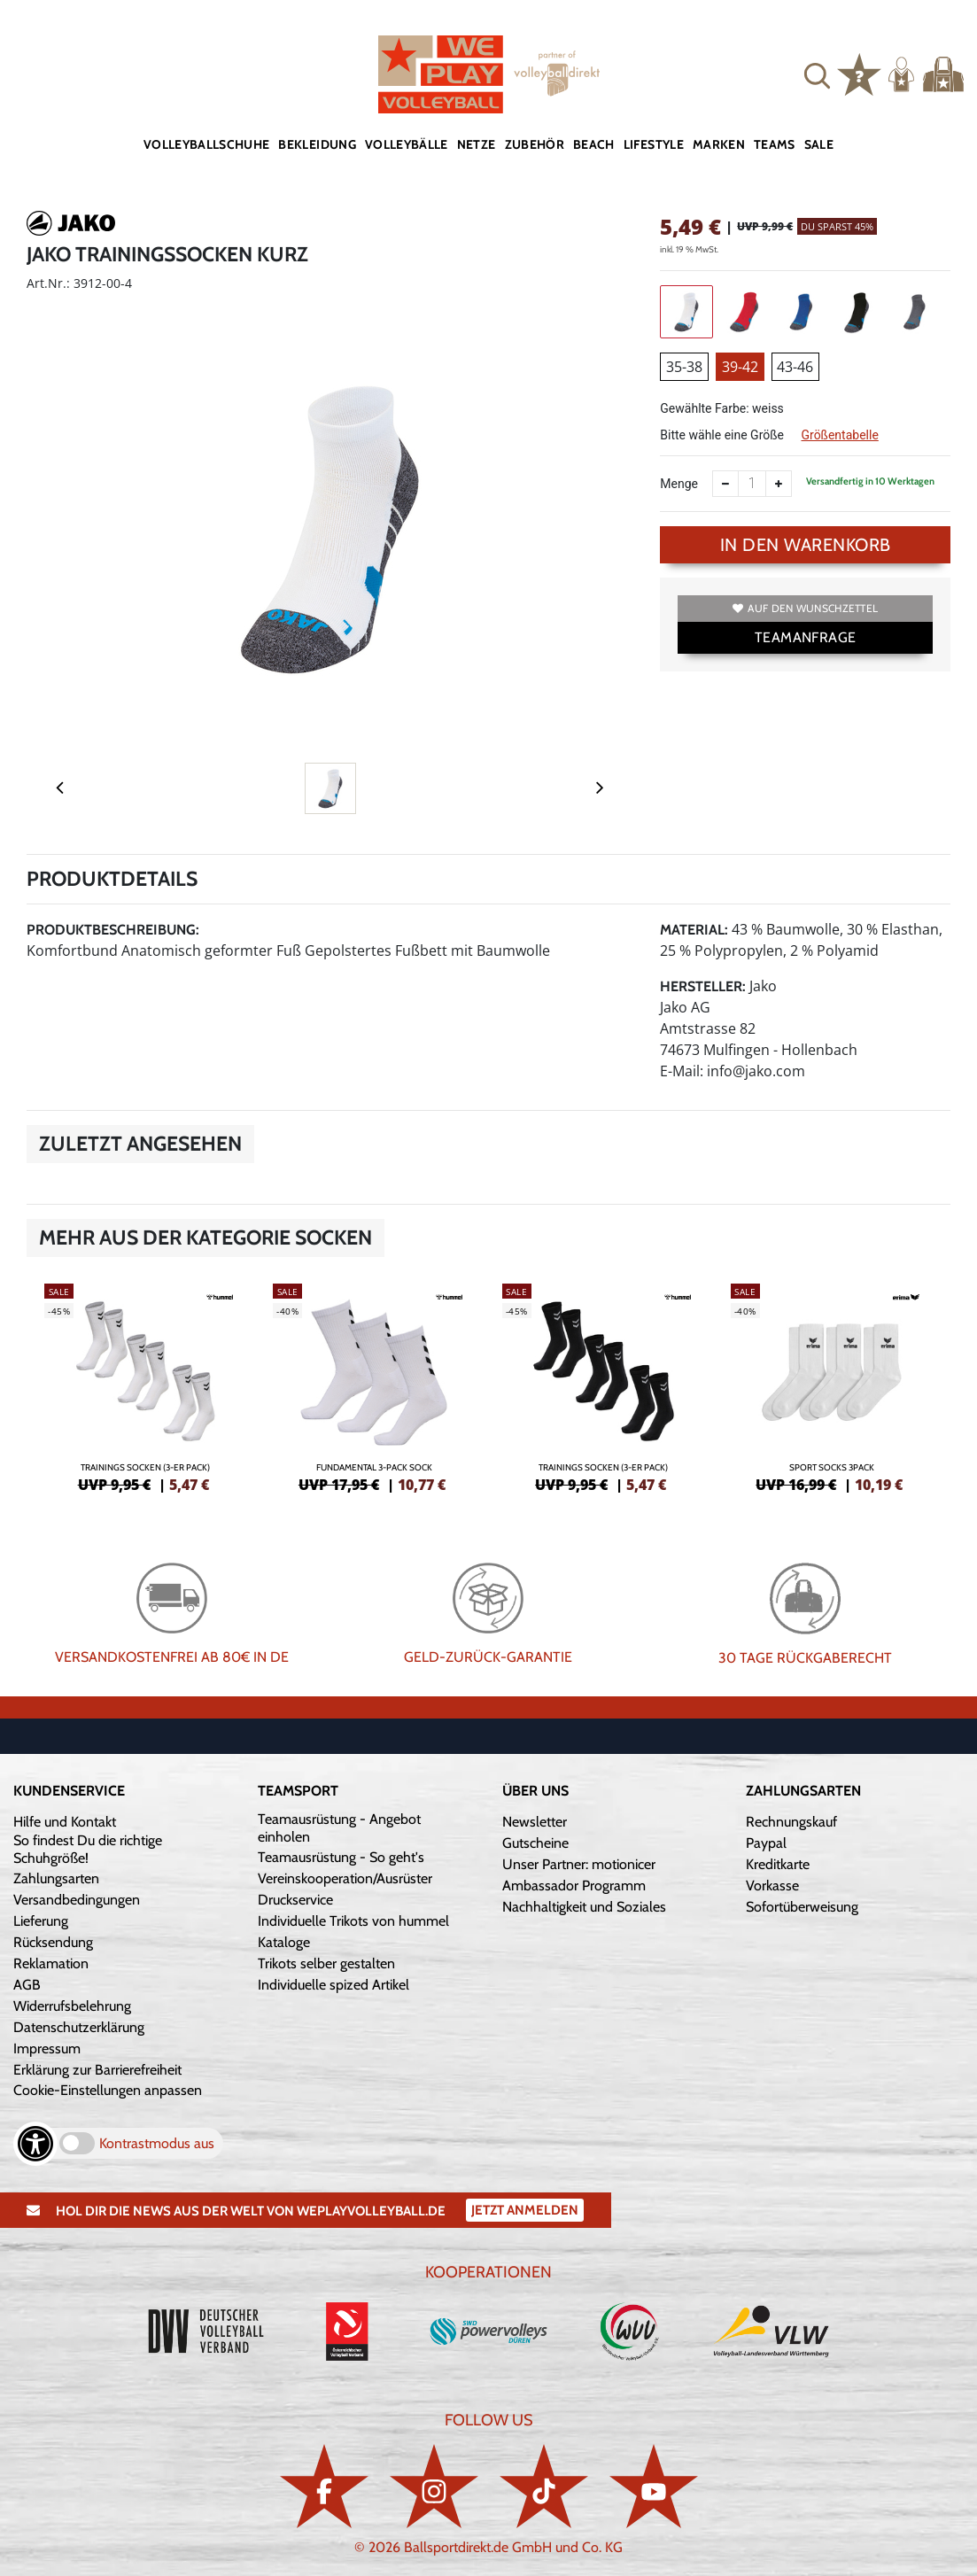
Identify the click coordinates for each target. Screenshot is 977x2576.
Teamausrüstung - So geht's (341, 1857)
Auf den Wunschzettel (805, 608)
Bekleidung (317, 144)
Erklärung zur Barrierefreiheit (97, 2069)
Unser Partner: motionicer (578, 1864)
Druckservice (295, 1899)
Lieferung (40, 1921)
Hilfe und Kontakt (64, 1821)
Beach (594, 144)
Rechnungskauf (791, 1821)
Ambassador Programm (574, 1885)
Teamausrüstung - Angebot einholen (339, 1828)
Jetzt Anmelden (524, 2210)
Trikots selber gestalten (326, 1963)
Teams (774, 144)
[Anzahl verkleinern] (725, 483)
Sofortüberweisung (802, 1906)
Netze (476, 144)
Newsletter (534, 1821)
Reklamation (51, 1963)
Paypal (766, 1843)
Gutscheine (535, 1843)
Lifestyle (654, 144)
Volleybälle (406, 144)
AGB (27, 1984)
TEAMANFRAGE (805, 637)
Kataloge (284, 1942)
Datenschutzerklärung (78, 2027)
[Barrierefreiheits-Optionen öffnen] (35, 2144)
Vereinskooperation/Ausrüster (345, 1878)
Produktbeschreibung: (113, 929)
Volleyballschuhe (206, 144)
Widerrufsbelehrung (72, 2006)
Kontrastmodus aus (156, 2143)
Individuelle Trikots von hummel (353, 1921)
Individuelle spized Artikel (333, 1984)
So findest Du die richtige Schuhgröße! (87, 1849)
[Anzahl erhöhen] (778, 483)
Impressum (47, 2048)
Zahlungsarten (56, 1878)
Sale (819, 144)
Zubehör (534, 144)
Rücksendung (53, 1942)
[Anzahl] (752, 483)
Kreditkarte (778, 1864)
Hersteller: (703, 986)
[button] (817, 73)
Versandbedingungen (76, 1899)
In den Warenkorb (805, 544)
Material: (694, 929)
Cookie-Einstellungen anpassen (107, 2090)
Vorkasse (772, 1885)
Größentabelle (839, 435)
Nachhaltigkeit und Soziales (584, 1906)
